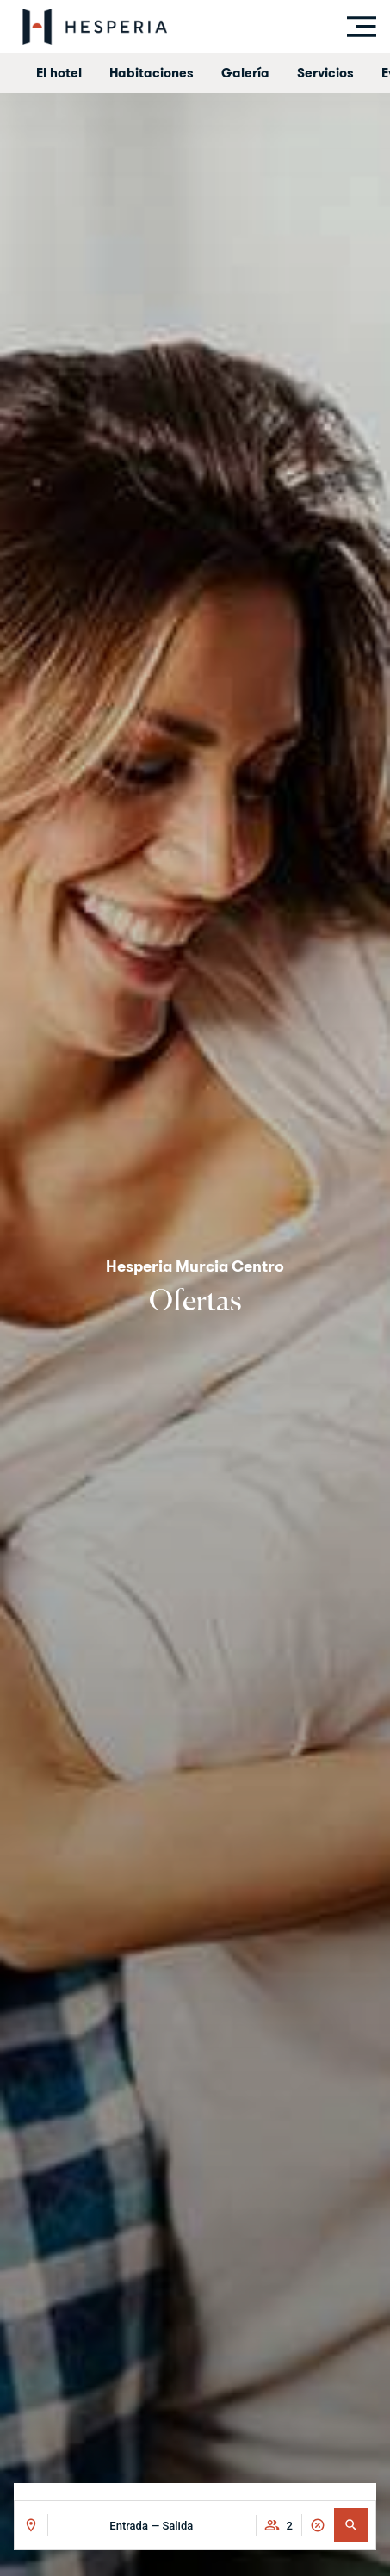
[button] (351, 2525)
